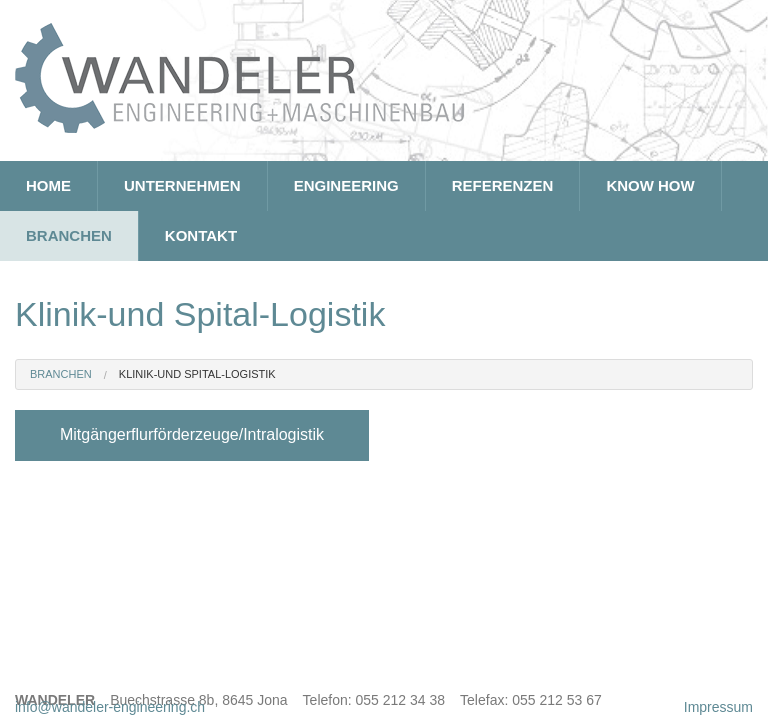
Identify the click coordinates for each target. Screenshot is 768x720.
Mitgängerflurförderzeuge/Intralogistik (192, 434)
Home (48, 185)
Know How (650, 185)
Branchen (69, 235)
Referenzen (503, 185)
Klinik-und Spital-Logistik (197, 374)
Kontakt (201, 235)
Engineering (346, 185)
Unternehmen (182, 185)
